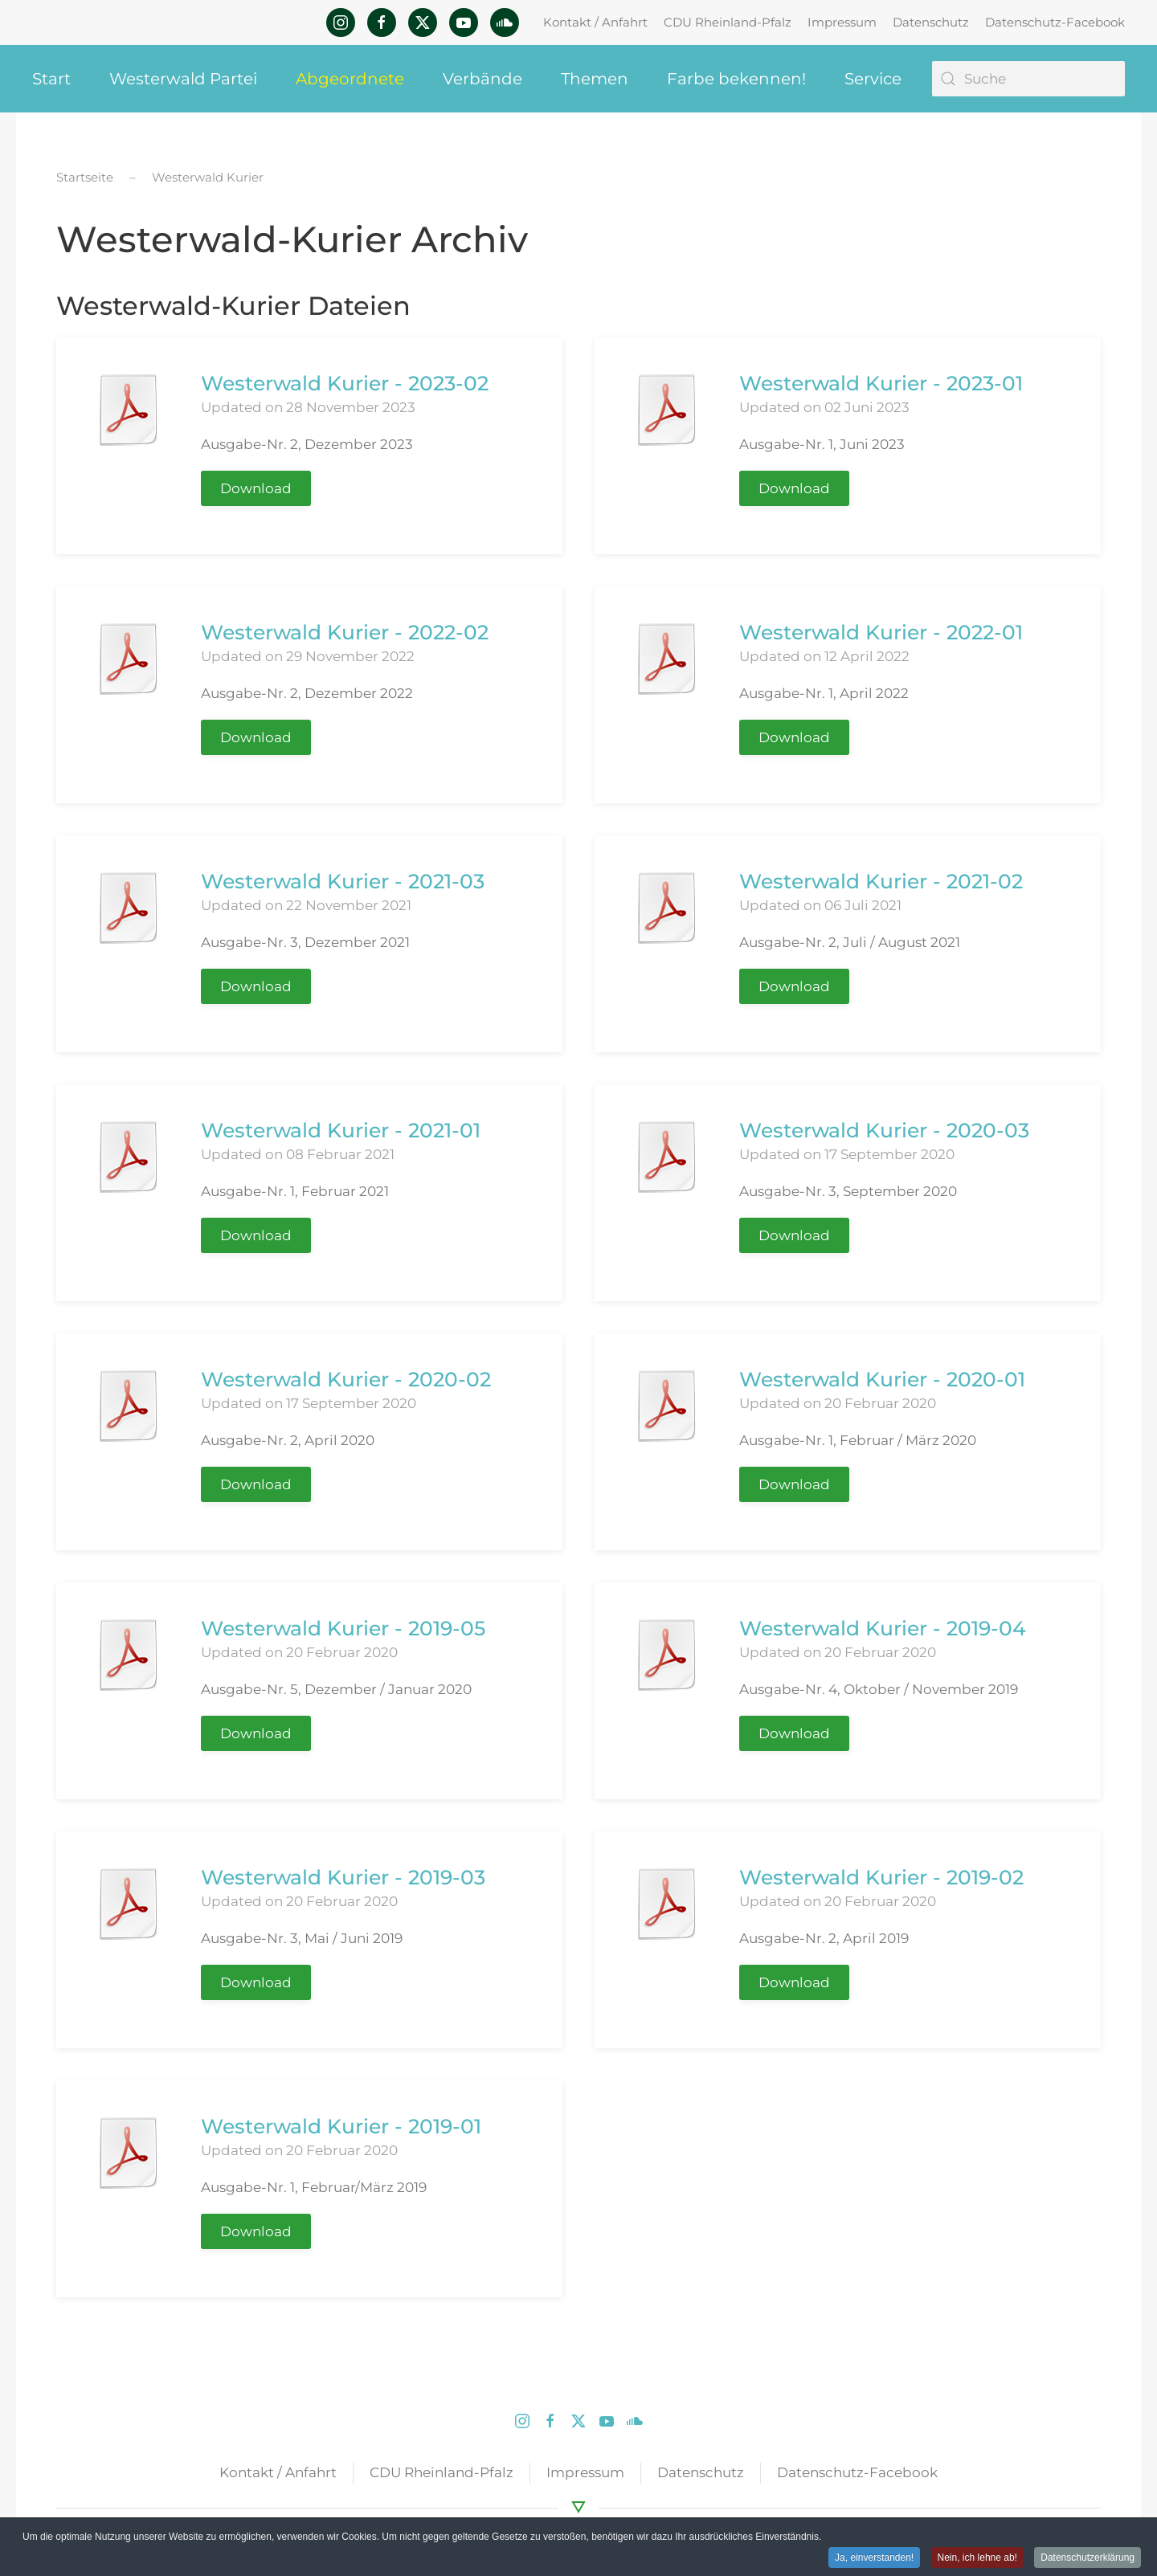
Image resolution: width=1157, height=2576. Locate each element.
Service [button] (872, 78)
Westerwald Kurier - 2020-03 (884, 1130)
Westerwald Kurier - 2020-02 (346, 1379)
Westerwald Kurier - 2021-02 (881, 881)
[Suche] (1028, 78)
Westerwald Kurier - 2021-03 (342, 881)
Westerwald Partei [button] (183, 78)
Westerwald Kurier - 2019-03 (343, 1877)
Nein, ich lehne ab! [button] (977, 2558)
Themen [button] (594, 78)
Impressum (842, 22)
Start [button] (51, 78)
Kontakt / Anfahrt (595, 22)
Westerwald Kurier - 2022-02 (345, 632)
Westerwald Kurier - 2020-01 (882, 1379)
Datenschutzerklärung (1087, 2558)
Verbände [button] (482, 78)
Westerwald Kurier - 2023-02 (345, 383)
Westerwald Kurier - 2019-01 (341, 2126)
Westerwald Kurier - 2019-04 (882, 1628)
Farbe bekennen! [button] (736, 78)
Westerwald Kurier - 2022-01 (881, 632)
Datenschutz (931, 22)
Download (256, 488)
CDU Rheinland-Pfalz (727, 22)
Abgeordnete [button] (350, 78)
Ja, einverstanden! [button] (874, 2558)
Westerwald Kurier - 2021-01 (340, 1130)
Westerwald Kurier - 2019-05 (343, 1628)
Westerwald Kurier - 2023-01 (881, 383)
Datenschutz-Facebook (1055, 22)
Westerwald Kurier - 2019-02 (881, 1877)
